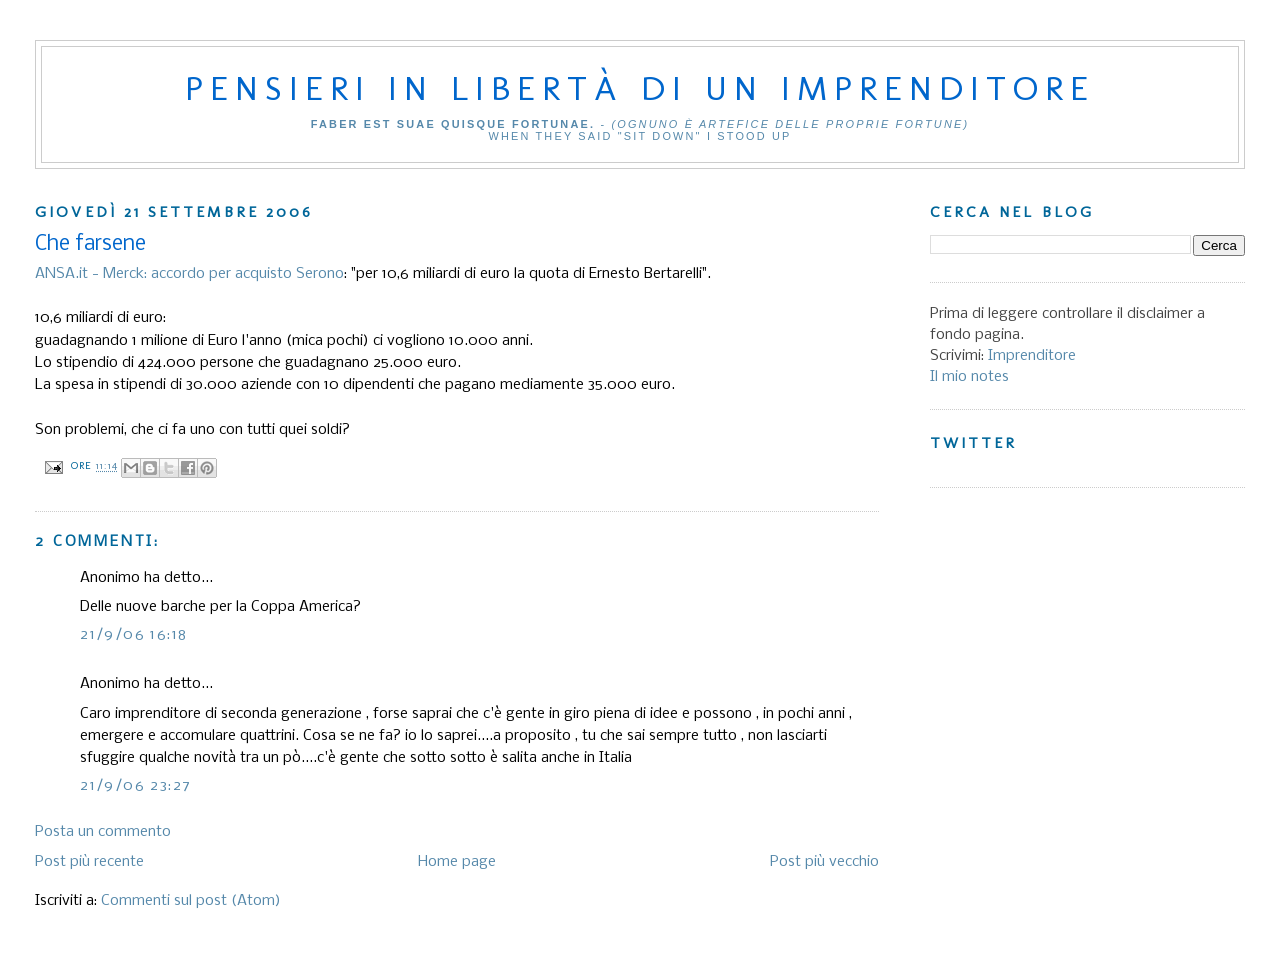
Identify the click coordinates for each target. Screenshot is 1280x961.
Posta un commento (103, 832)
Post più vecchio (824, 862)
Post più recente (89, 862)
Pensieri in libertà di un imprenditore (640, 88)
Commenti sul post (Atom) (191, 901)
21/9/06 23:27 (135, 786)
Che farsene (90, 244)
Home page (457, 862)
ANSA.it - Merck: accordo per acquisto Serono (189, 274)
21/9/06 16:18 (133, 635)
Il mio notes (969, 377)
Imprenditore (1032, 356)
